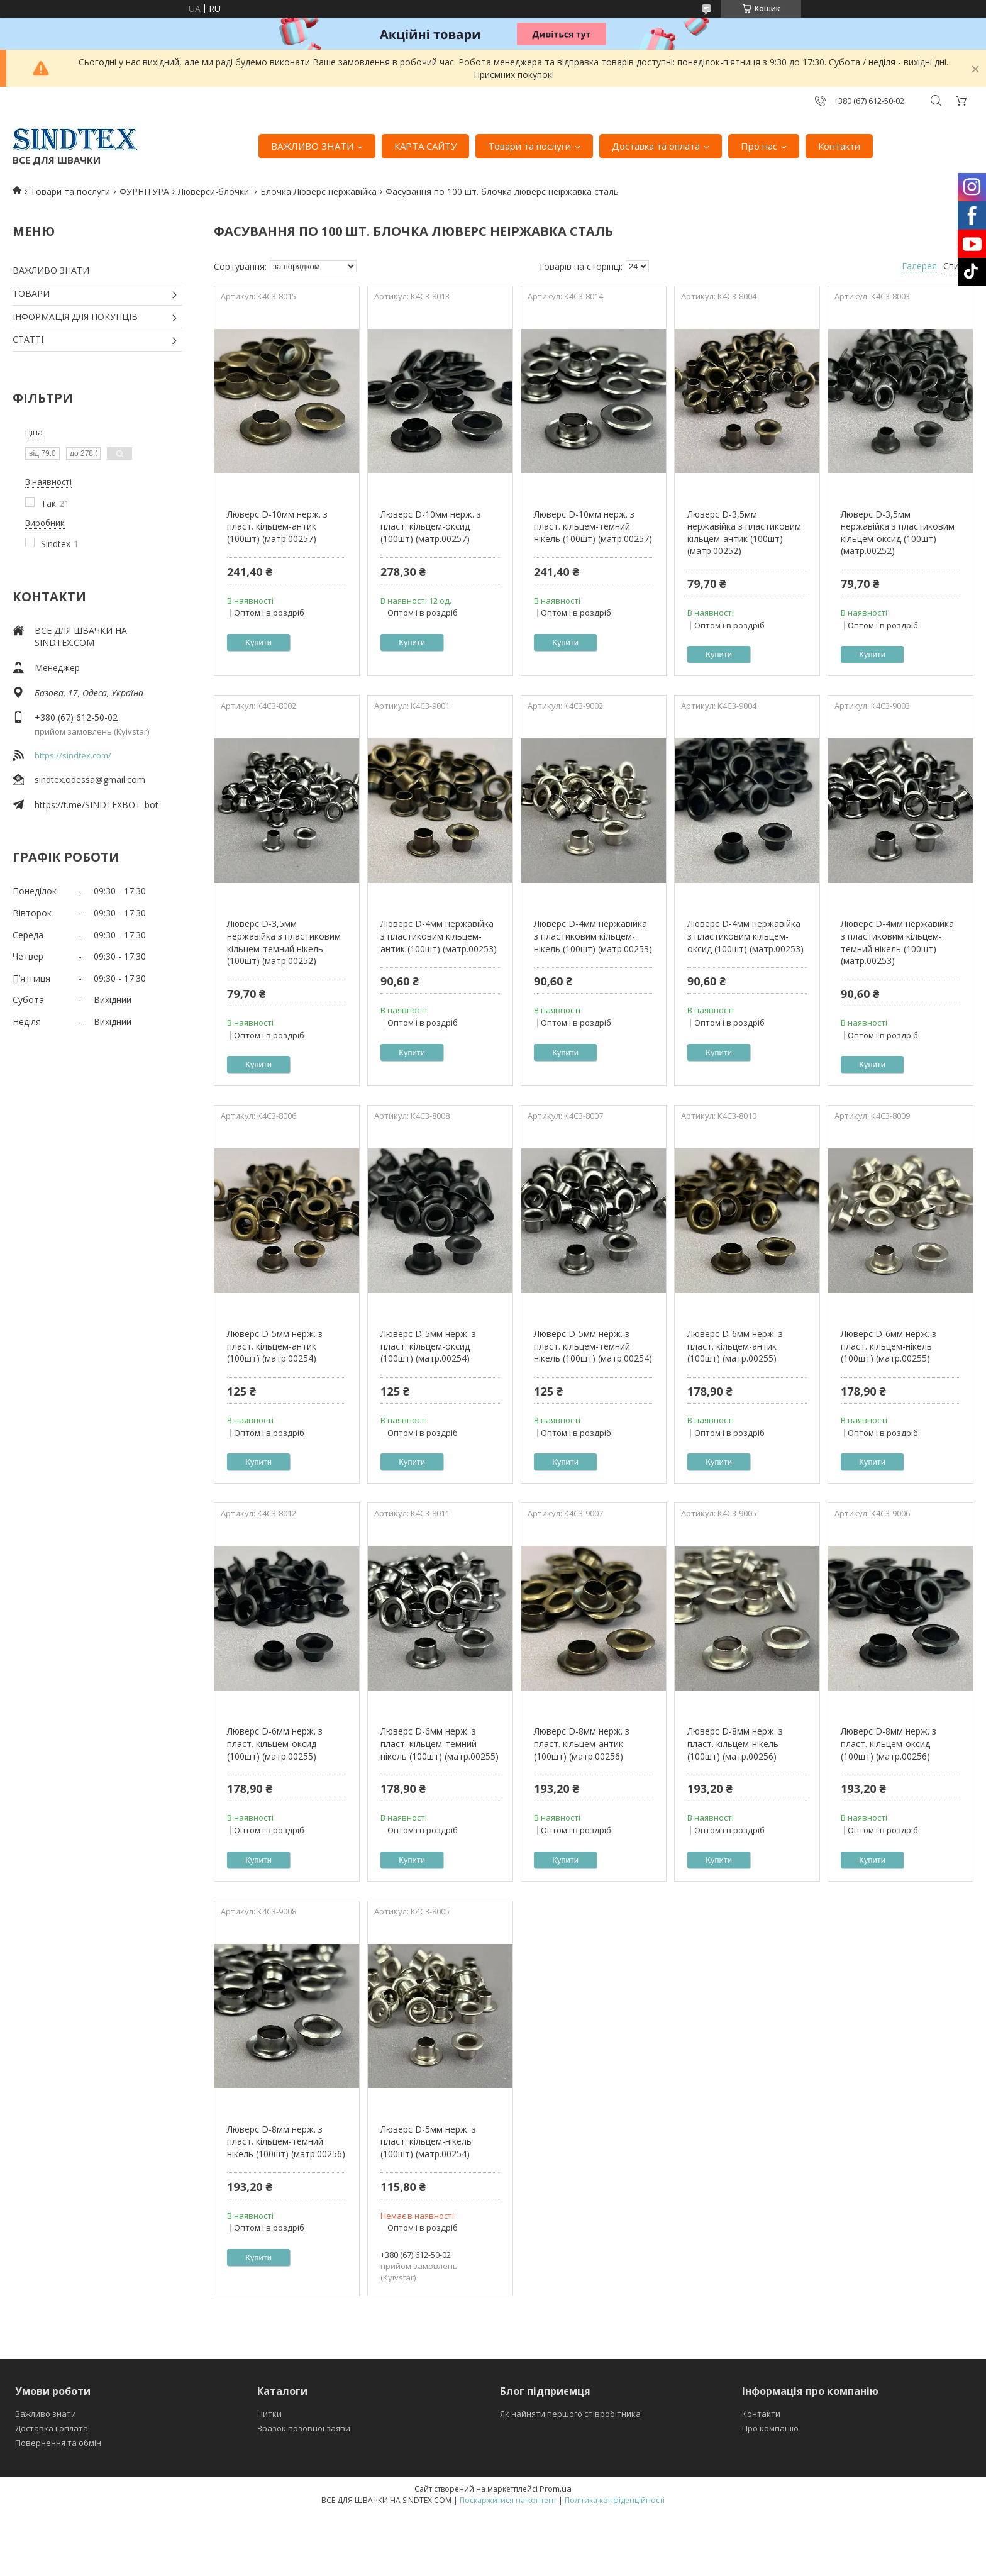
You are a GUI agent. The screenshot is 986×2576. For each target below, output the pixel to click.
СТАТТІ (28, 339)
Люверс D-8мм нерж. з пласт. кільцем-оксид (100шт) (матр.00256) (888, 1743)
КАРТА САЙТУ (425, 146)
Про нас (759, 146)
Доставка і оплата (51, 2428)
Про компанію (770, 2428)
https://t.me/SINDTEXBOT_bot (96, 805)
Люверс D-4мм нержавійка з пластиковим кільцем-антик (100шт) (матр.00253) (438, 936)
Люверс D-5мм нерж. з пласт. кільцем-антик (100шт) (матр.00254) (275, 1346)
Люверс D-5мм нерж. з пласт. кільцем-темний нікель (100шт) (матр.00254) (593, 1346)
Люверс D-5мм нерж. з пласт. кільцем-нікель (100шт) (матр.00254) (428, 2141)
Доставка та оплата (656, 146)
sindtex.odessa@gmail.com (90, 780)
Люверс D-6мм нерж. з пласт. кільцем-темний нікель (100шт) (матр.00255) (439, 1743)
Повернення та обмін (58, 2442)
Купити (258, 642)
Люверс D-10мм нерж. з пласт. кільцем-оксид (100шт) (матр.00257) (430, 526)
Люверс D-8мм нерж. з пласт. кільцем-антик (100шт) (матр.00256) (581, 1743)
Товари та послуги (529, 146)
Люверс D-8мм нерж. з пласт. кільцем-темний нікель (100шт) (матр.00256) (286, 2141)
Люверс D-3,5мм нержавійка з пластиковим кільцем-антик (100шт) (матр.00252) (744, 532)
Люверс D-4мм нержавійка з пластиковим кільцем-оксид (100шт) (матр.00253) (745, 936)
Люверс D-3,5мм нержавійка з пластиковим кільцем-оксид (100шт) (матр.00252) (898, 532)
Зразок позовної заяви (303, 2428)
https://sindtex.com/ (73, 755)
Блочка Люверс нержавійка (318, 191)
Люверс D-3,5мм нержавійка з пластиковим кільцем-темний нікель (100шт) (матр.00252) (284, 942)
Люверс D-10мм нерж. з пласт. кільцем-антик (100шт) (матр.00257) (277, 526)
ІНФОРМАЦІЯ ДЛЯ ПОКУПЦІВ (75, 317)
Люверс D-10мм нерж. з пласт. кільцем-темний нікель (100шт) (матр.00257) (593, 526)
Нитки (269, 2413)
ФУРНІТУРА (144, 191)
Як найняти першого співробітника (570, 2413)
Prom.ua (556, 2488)
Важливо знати (45, 2413)
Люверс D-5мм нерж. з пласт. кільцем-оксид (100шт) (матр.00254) (428, 1346)
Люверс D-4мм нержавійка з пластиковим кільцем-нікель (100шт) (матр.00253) (593, 936)
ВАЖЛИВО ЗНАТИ (312, 146)
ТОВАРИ (31, 293)
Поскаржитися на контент (508, 2500)
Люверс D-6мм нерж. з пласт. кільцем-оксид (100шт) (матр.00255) (275, 1743)
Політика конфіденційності (615, 2500)
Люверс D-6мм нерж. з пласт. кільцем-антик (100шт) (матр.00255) (735, 1346)
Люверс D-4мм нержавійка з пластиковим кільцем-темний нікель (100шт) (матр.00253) (897, 942)
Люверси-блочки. (214, 191)
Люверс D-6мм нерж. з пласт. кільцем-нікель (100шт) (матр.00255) (888, 1346)
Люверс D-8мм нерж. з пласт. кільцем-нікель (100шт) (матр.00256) (735, 1743)
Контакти (839, 146)
